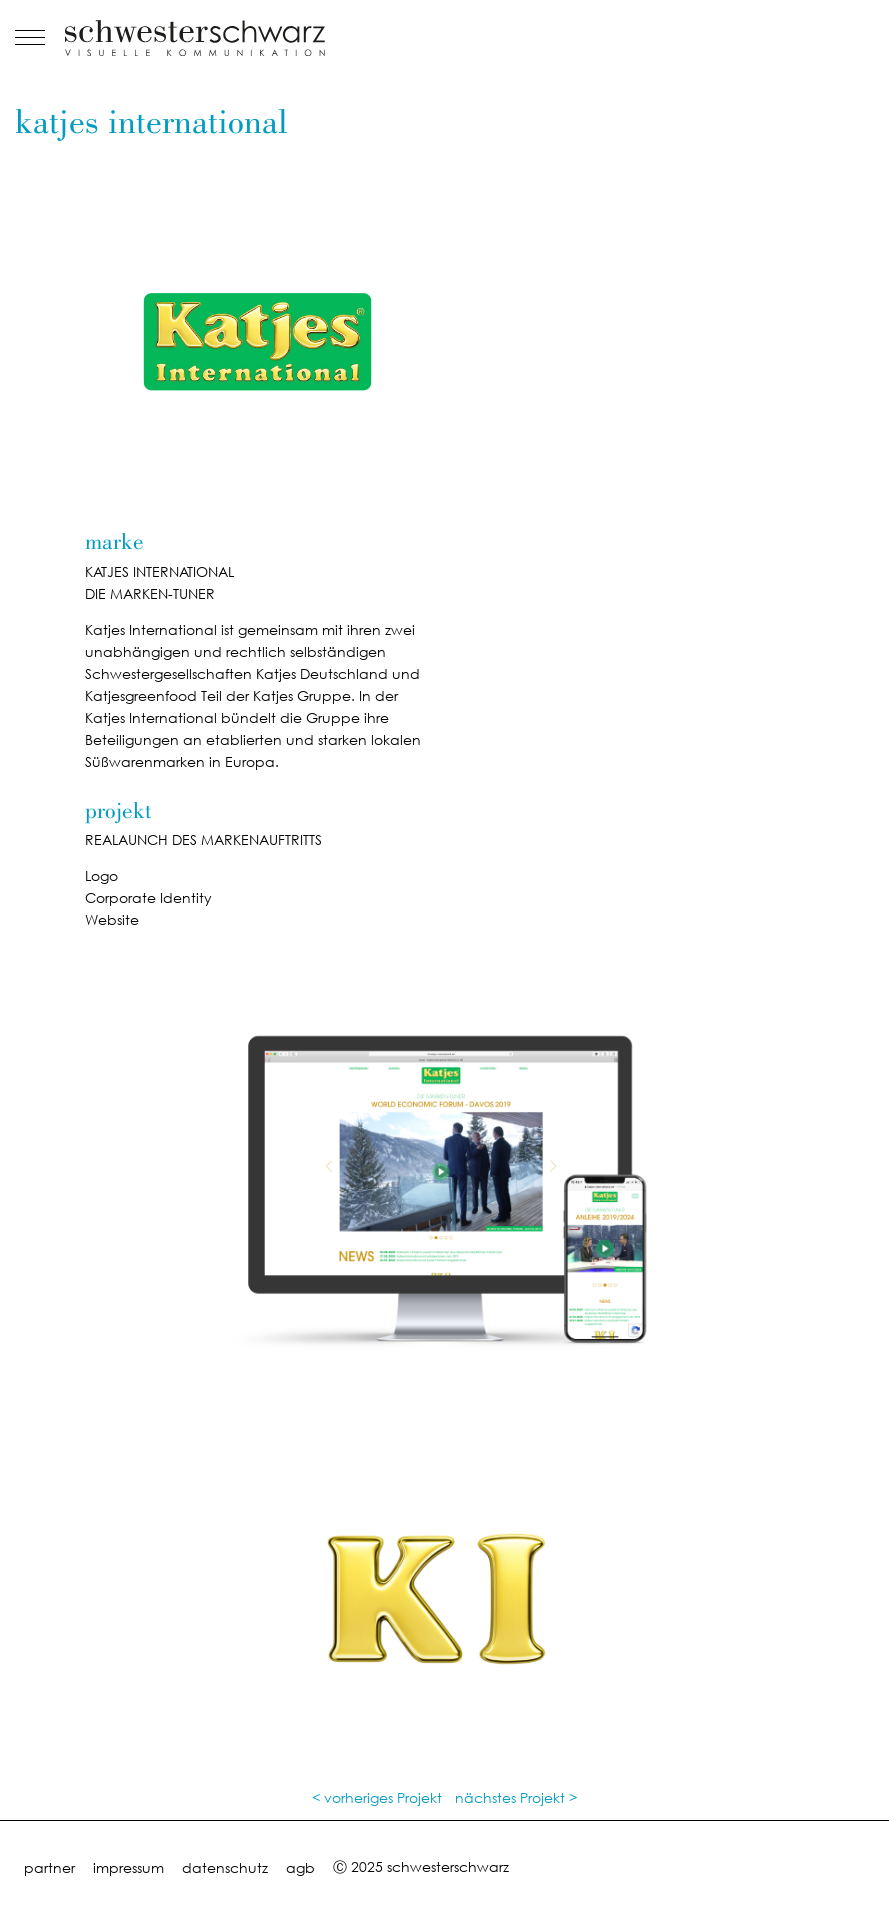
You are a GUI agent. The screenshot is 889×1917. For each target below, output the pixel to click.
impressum (128, 1867)
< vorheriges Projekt (377, 1797)
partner (49, 1867)
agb (300, 1867)
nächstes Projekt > (516, 1797)
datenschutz (225, 1867)
